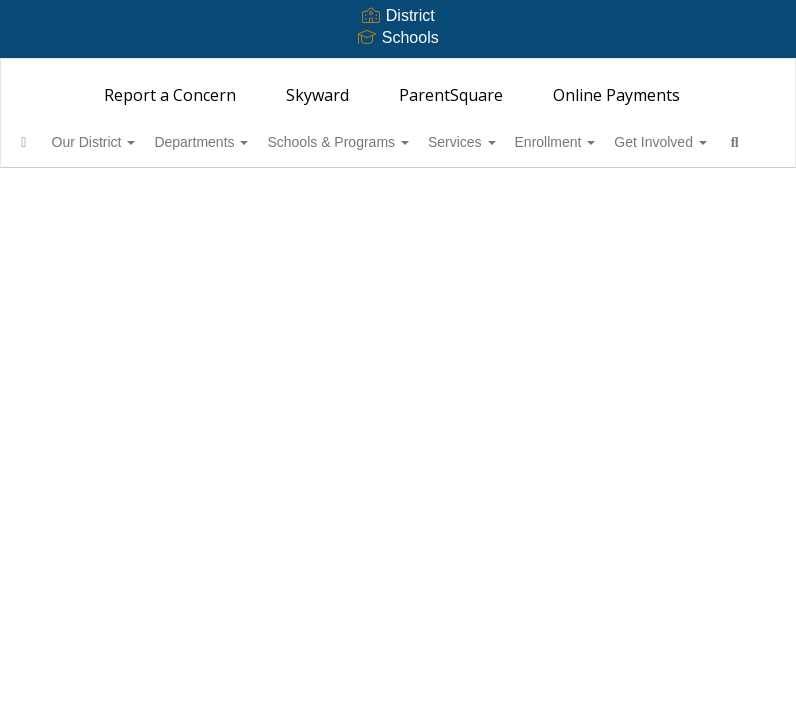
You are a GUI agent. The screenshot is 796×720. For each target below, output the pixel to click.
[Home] (55, 142)
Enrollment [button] (641, 142)
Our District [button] (136, 142)
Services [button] (537, 142)
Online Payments (616, 95)
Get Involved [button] (92, 192)
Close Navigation (269, 200)
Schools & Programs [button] (402, 142)
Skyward (317, 95)
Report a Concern (170, 95)
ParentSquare (451, 95)
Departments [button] (254, 142)
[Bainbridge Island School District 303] (398, 71)
